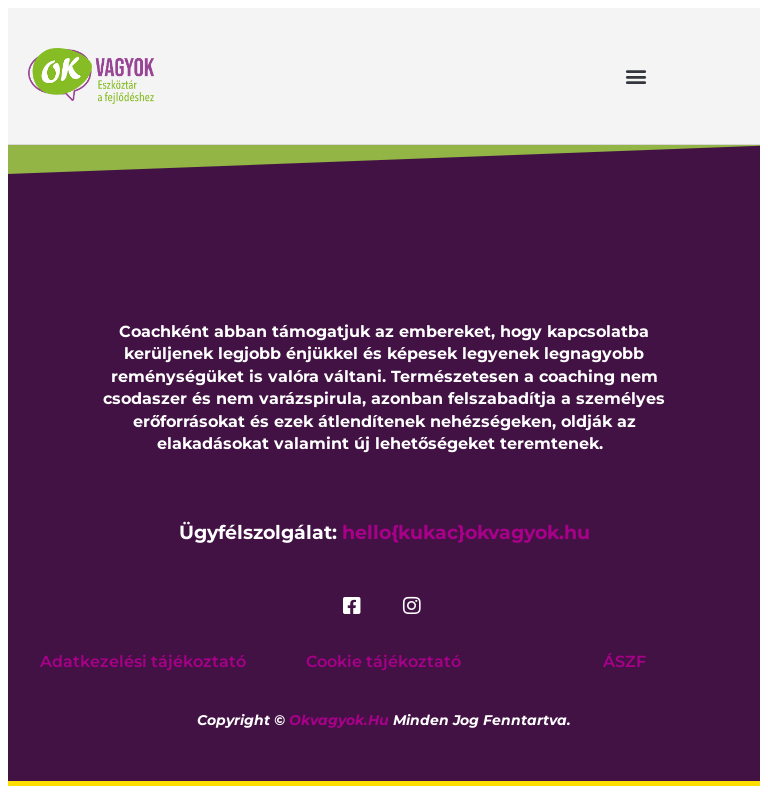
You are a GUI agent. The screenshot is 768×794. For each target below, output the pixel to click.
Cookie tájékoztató (383, 661)
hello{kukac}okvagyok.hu (466, 532)
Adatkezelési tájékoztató (143, 661)
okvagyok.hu (339, 720)
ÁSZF (624, 661)
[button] (636, 75)
